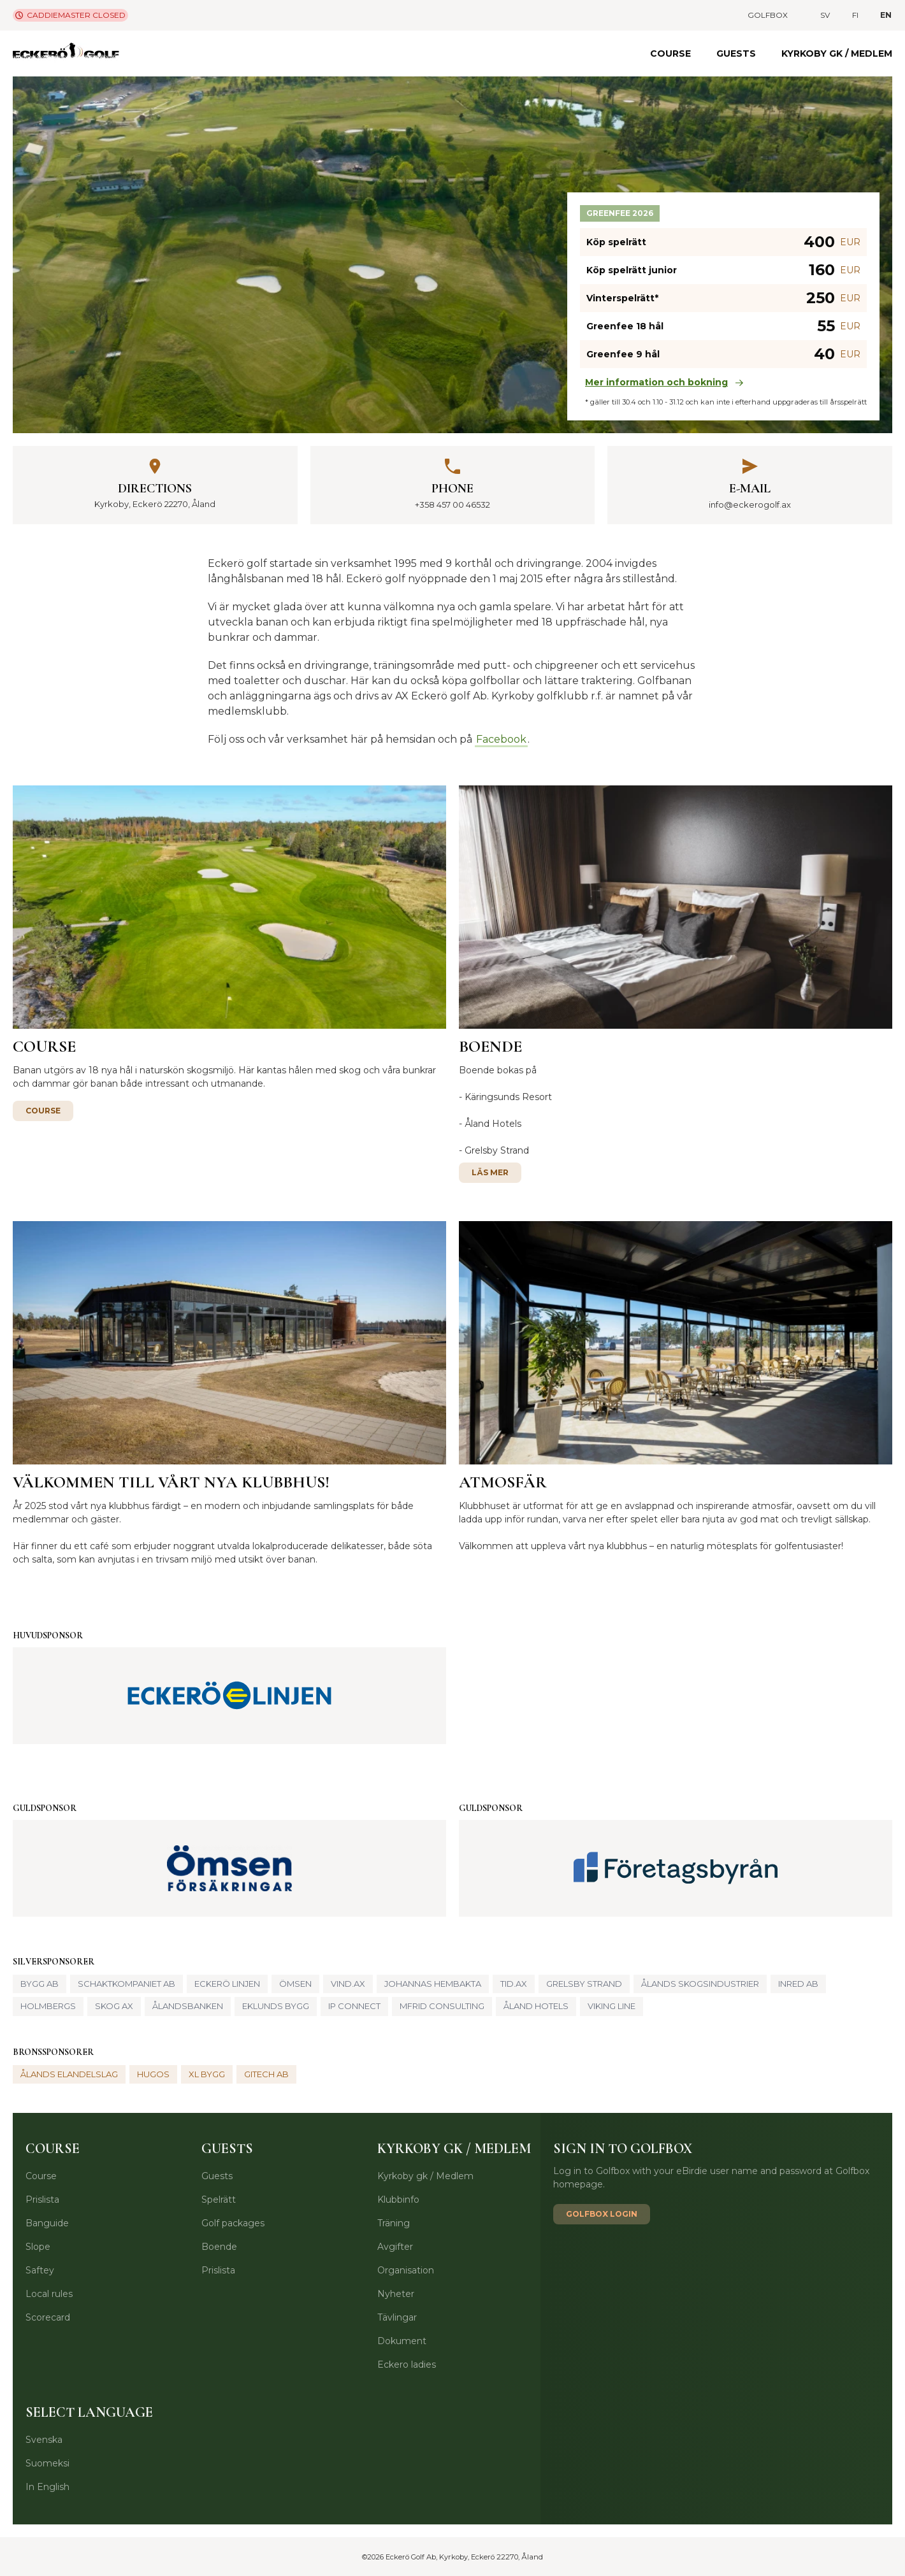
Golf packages (232, 2223)
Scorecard (47, 2317)
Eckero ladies (406, 2364)
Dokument (401, 2341)
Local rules (49, 2294)
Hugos (153, 2074)
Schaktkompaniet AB (126, 1984)
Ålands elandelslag (69, 2074)
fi (855, 15)
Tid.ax (513, 1984)
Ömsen (295, 1984)
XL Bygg (207, 2074)
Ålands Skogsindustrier (700, 1984)
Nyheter (395, 2294)
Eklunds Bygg (275, 2006)
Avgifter (395, 2246)
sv (825, 15)
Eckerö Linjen (227, 1984)
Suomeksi (47, 2463)
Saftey (39, 2270)
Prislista (42, 2199)
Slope (37, 2246)
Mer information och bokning (664, 382)
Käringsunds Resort (508, 1097)
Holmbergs (48, 2006)
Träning (393, 2223)
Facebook (501, 739)
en (886, 15)
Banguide (47, 2223)
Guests (736, 53)
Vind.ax (348, 1984)
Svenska (43, 2439)
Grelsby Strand (497, 1150)
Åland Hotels (493, 1123)
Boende (219, 2246)
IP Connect (354, 2006)
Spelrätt (218, 2199)
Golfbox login (601, 2214)
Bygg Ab (39, 1984)
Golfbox (768, 15)
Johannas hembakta (432, 1984)
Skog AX (114, 2006)
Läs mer (490, 1172)
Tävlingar (397, 2317)
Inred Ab (798, 1984)
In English (47, 2487)
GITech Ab (266, 2074)
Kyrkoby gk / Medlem (836, 53)
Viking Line (611, 2006)
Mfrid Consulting (442, 2006)
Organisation (405, 2270)
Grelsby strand (584, 1984)
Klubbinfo (398, 2199)
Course (670, 53)
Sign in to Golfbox (622, 2148)
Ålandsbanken (187, 2006)
